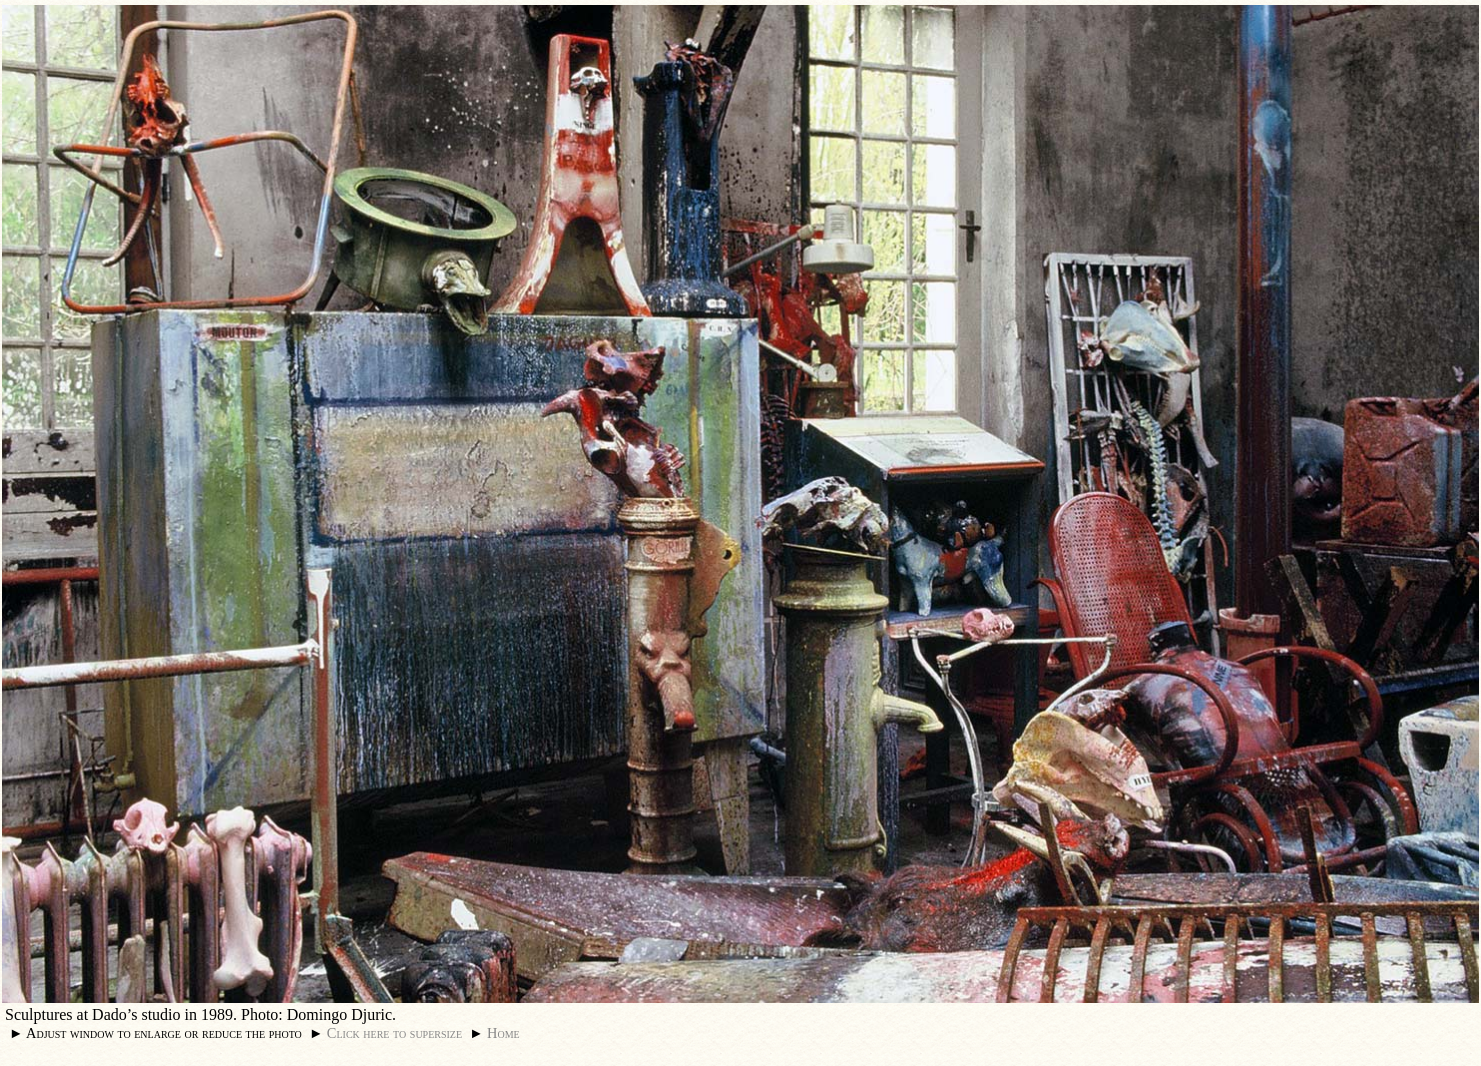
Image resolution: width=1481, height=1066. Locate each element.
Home (503, 1033)
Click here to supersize (394, 1033)
